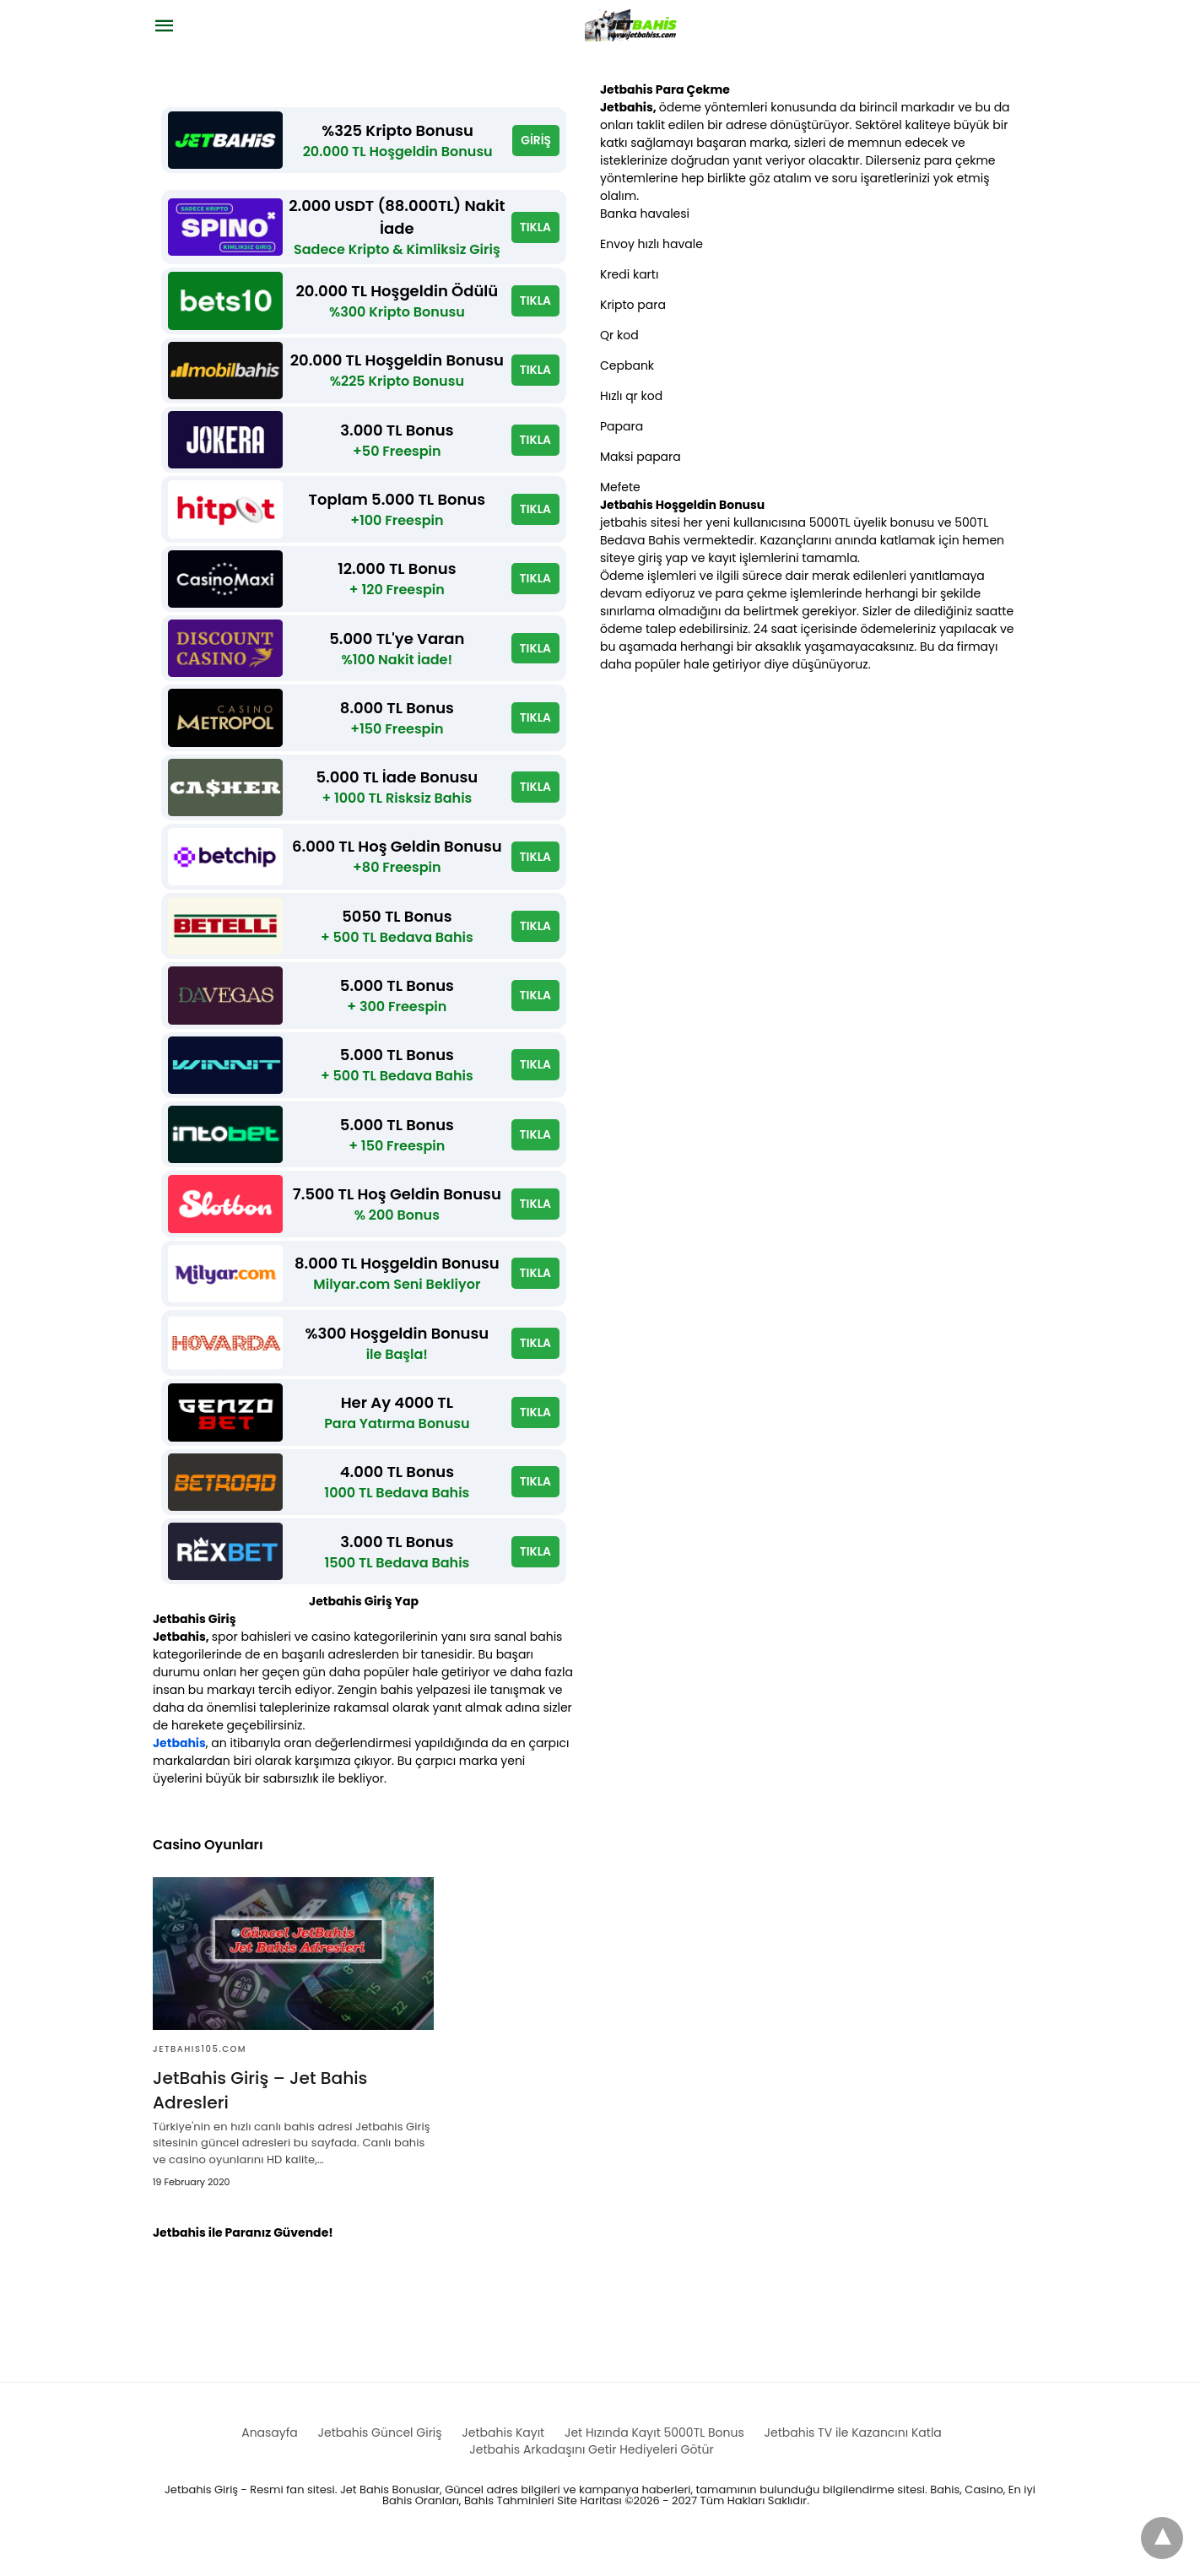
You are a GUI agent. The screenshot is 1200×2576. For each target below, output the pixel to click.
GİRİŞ (536, 141)
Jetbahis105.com (199, 2077)
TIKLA (535, 228)
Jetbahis (179, 1771)
